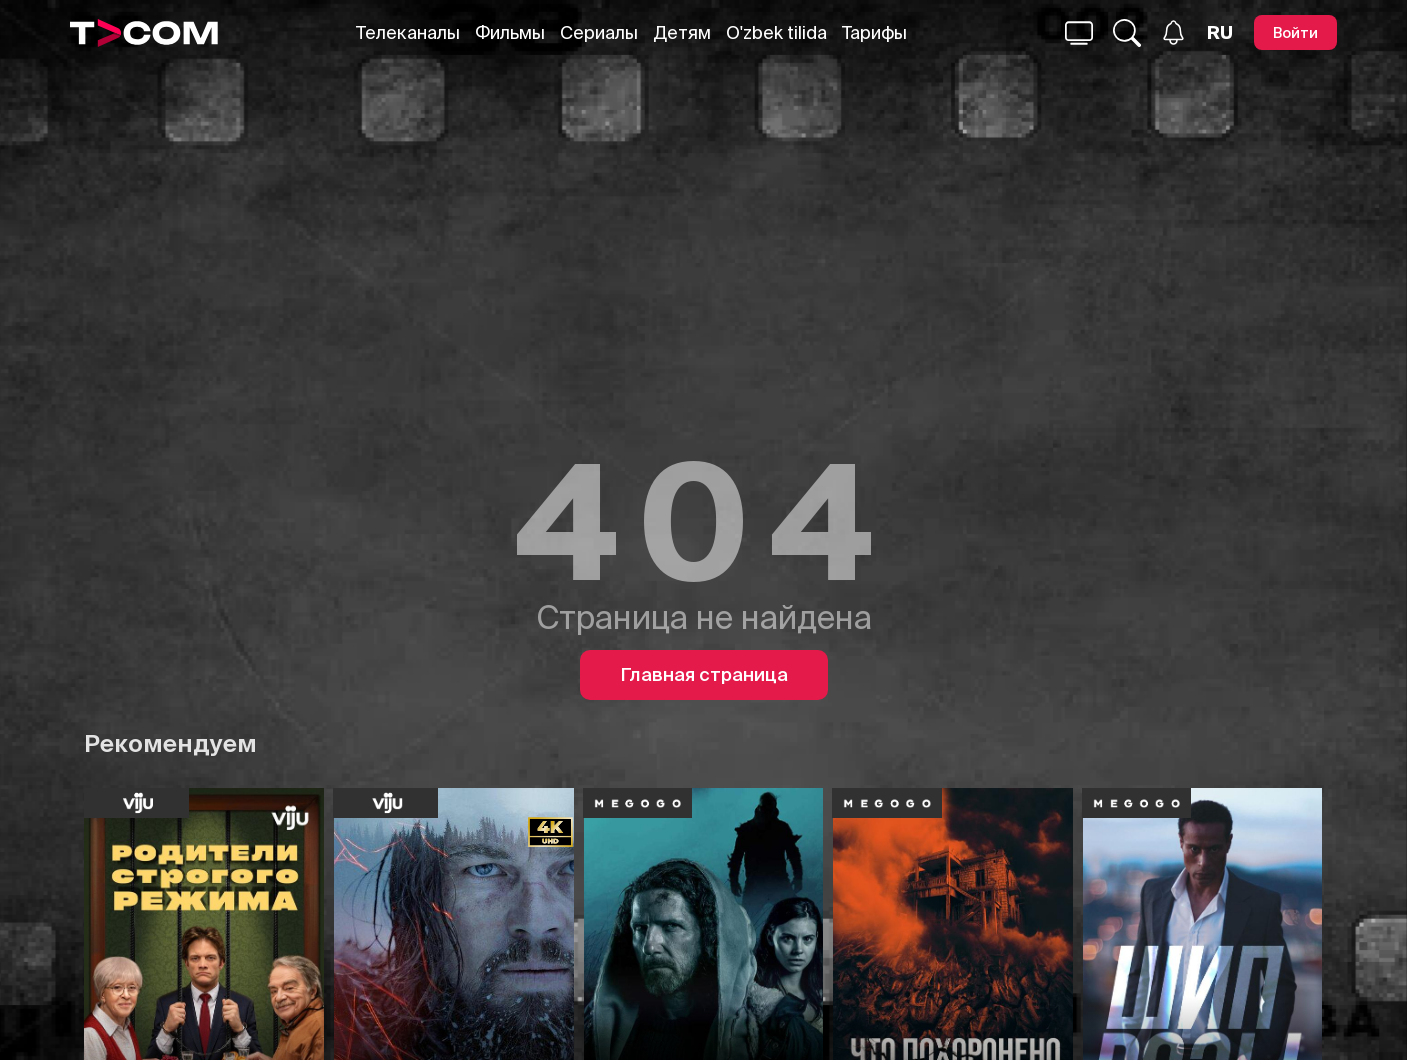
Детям (682, 32)
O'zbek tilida (776, 32)
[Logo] (144, 33)
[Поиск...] (1079, 33)
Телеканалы (408, 32)
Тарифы (874, 32)
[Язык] (1220, 33)
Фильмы (510, 32)
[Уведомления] (1173, 32)
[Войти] (1295, 32)
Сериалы (599, 32)
